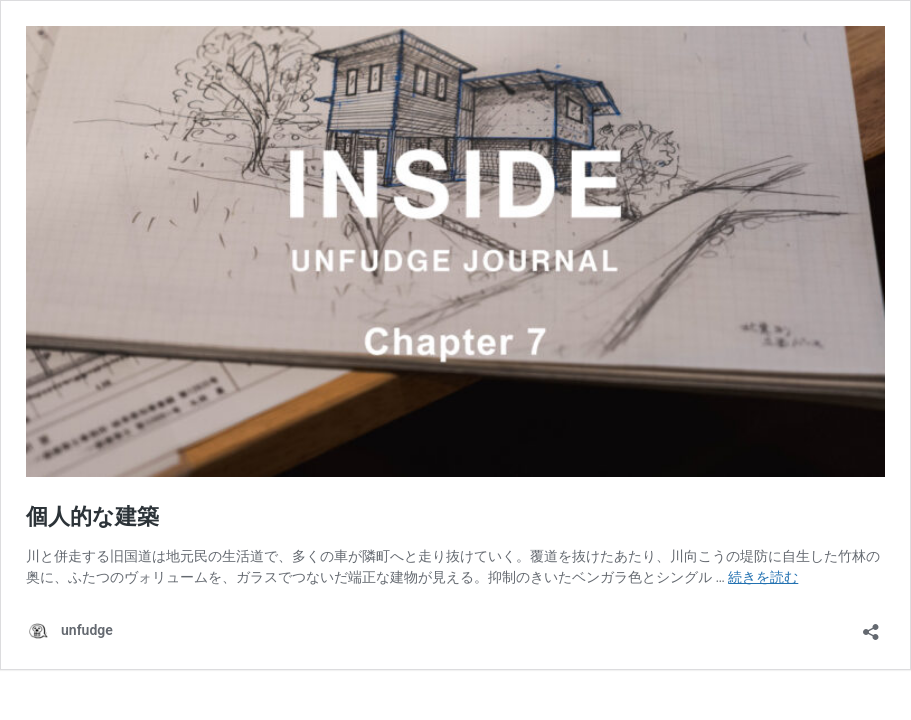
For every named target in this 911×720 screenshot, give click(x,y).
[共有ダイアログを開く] (871, 625)
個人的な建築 (92, 516)
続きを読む (763, 577)
